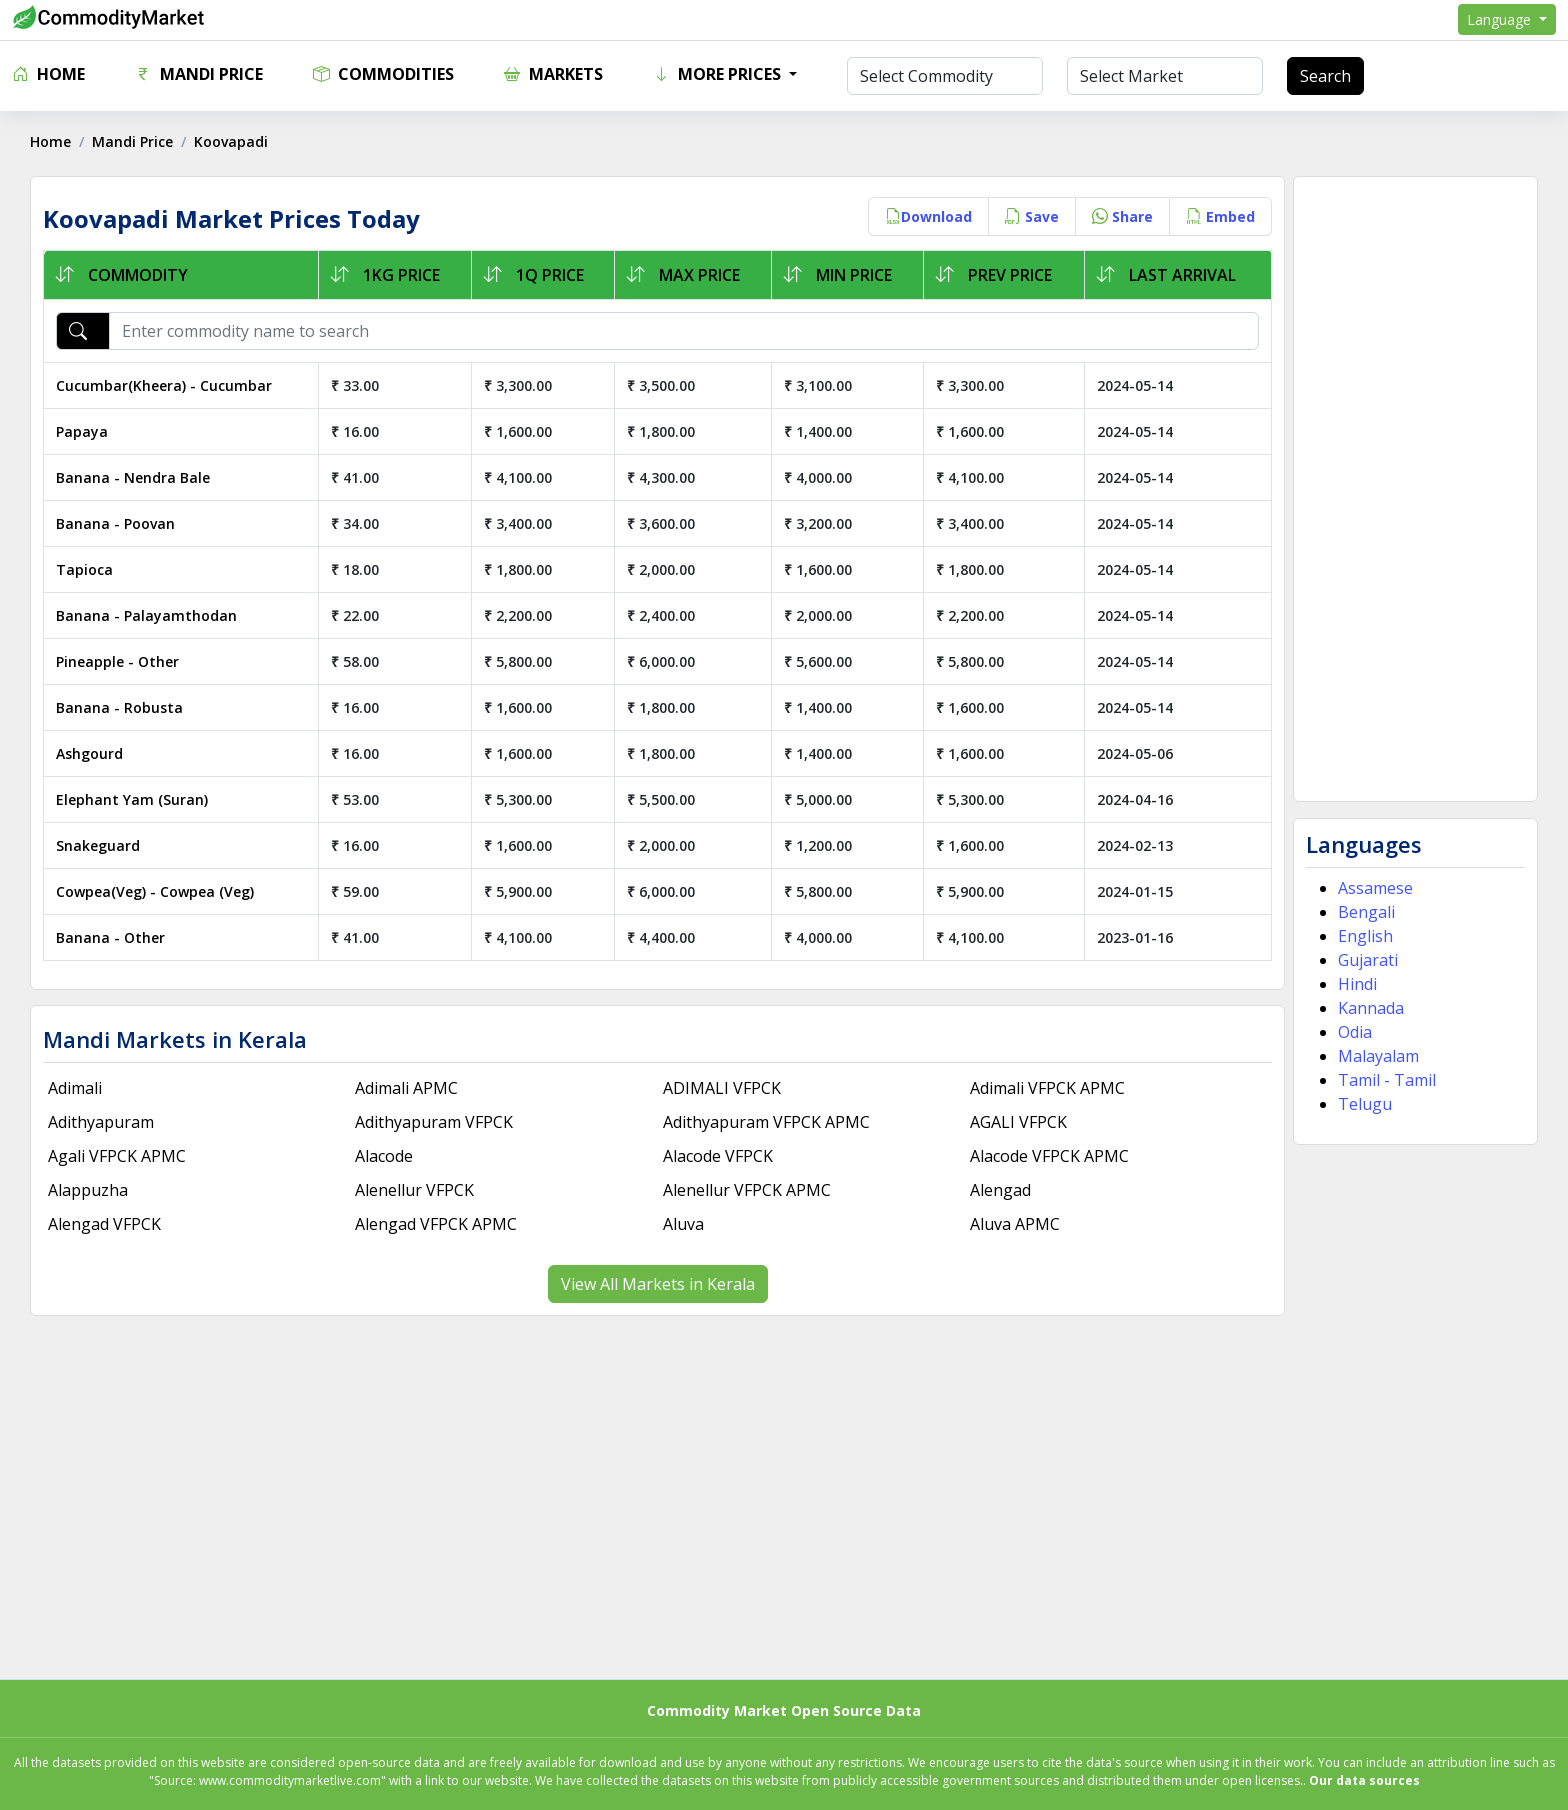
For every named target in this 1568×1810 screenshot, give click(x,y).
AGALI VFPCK (1018, 1122)
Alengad (1000, 1190)
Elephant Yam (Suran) (132, 799)
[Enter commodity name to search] (684, 331)
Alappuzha (88, 1190)
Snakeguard (98, 845)
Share (1122, 216)
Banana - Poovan (115, 523)
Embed (1220, 216)
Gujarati (1368, 960)
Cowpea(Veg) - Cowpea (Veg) (155, 891)
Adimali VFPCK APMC (1047, 1088)
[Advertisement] (1415, 489)
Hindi (1357, 984)
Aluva (683, 1224)
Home (48, 74)
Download (928, 216)
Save (1032, 216)
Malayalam (1378, 1056)
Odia (1355, 1032)
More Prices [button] (719, 74)
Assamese (1375, 888)
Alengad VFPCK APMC (436, 1224)
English (1365, 936)
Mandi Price (199, 74)
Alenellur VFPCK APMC (747, 1190)
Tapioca (84, 569)
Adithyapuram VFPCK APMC (766, 1122)
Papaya (82, 431)
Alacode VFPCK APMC (1049, 1156)
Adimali (75, 1088)
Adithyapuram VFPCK (434, 1122)
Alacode (384, 1156)
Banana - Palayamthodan (146, 615)
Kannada (1371, 1008)
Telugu (1365, 1104)
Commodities (383, 74)
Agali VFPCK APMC (117, 1156)
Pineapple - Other (117, 661)
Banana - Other (110, 937)
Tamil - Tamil (1387, 1080)
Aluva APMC (1015, 1224)
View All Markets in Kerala (658, 1284)
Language (1501, 19)
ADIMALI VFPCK (722, 1088)
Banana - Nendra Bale (133, 477)
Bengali (1366, 912)
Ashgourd (89, 753)
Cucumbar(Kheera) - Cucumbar (164, 385)
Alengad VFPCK (104, 1224)
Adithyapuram (101, 1122)
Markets (553, 74)
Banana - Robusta (119, 707)
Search (1325, 76)
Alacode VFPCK (718, 1156)
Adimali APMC (406, 1088)
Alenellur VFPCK (414, 1190)
